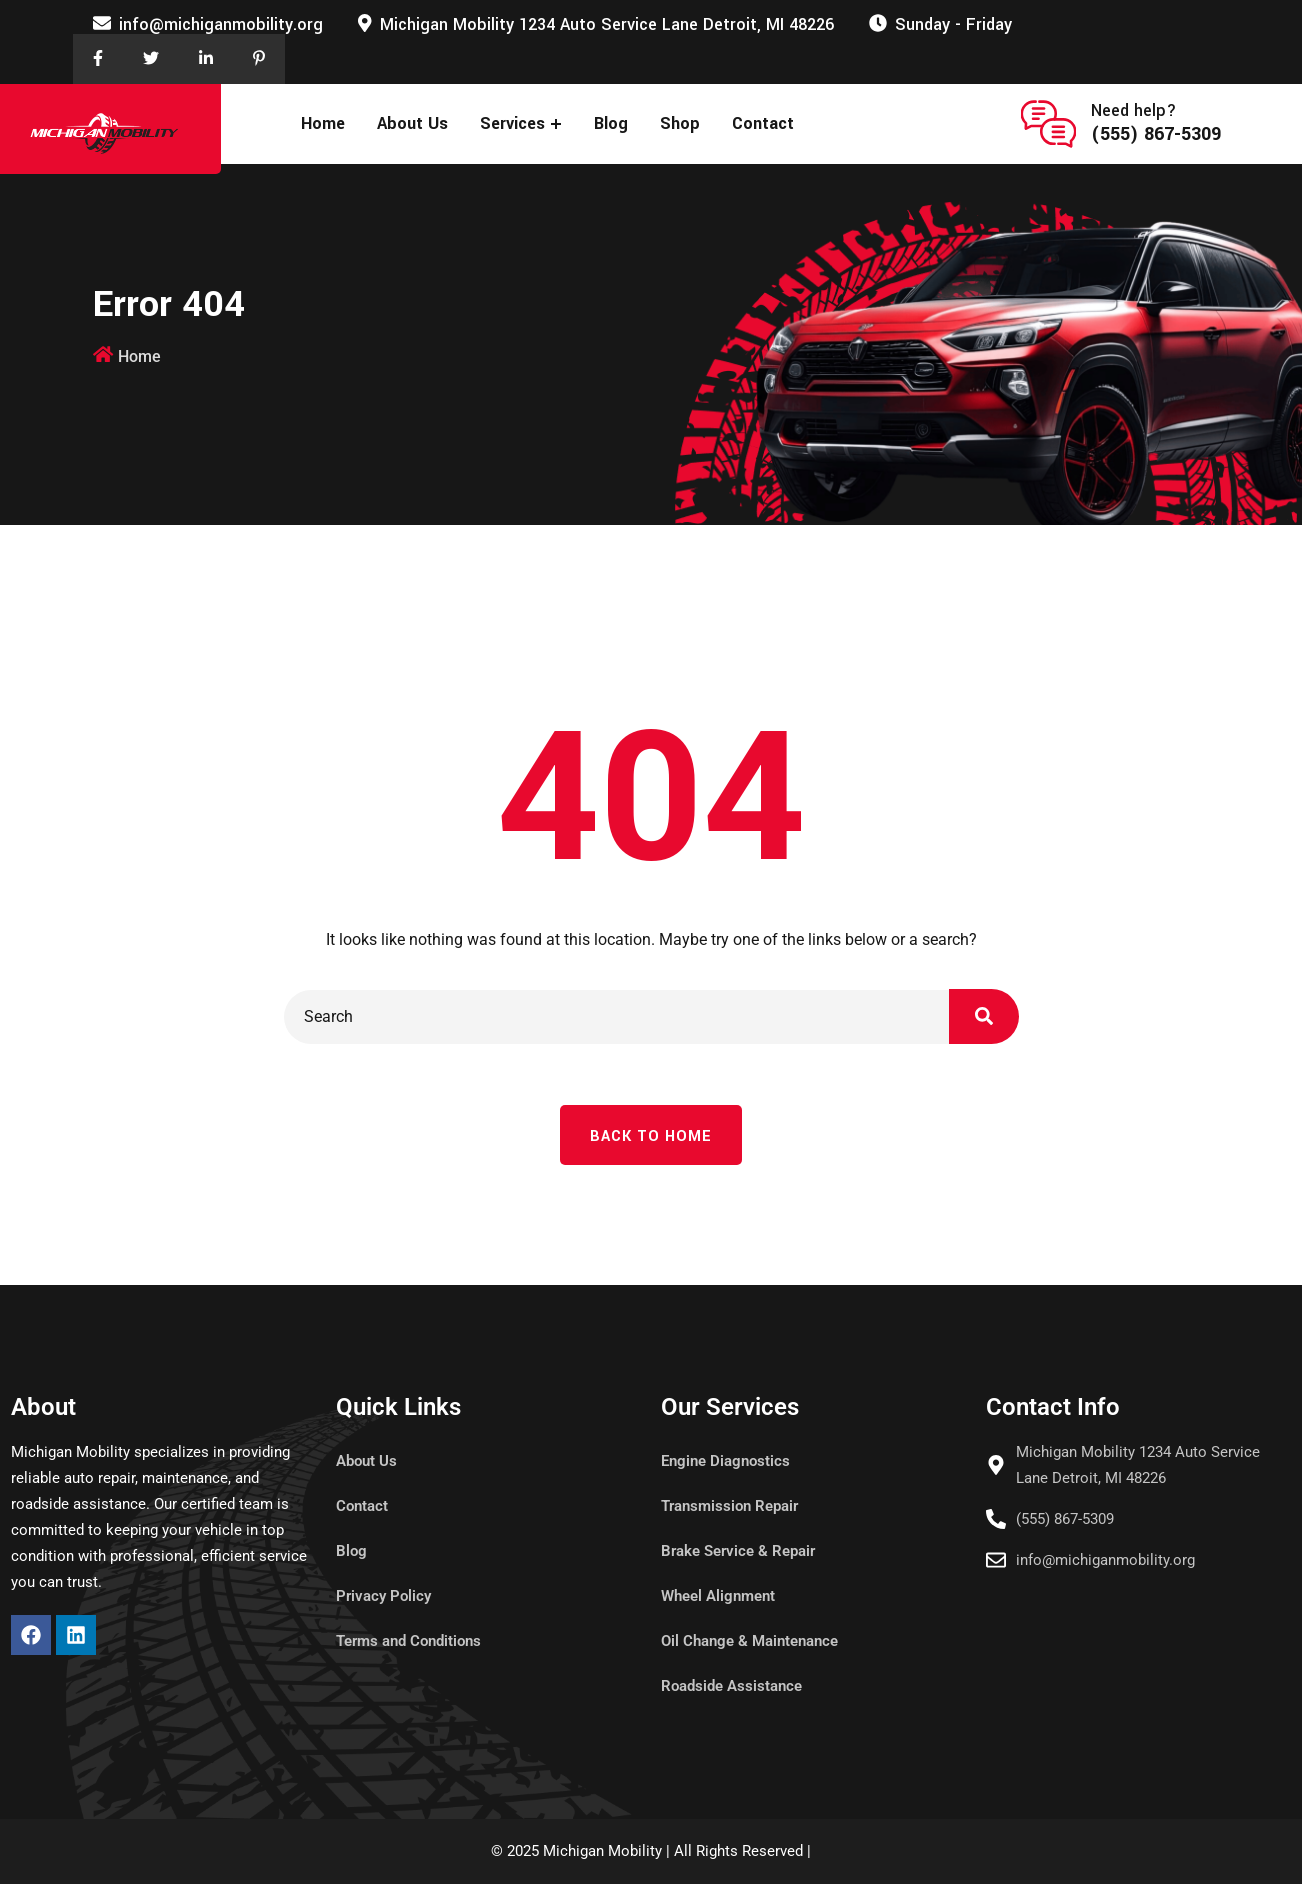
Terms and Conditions (408, 1641)
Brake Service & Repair (738, 1551)
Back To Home (651, 1136)
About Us (412, 123)
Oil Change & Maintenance (749, 1641)
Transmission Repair (729, 1506)
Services (512, 123)
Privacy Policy (383, 1596)
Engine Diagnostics (725, 1461)
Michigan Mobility (602, 1851)
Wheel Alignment (718, 1596)
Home (323, 123)
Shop (680, 123)
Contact (763, 123)
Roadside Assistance (731, 1686)
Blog (611, 123)
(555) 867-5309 (1156, 134)
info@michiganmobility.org (221, 24)
